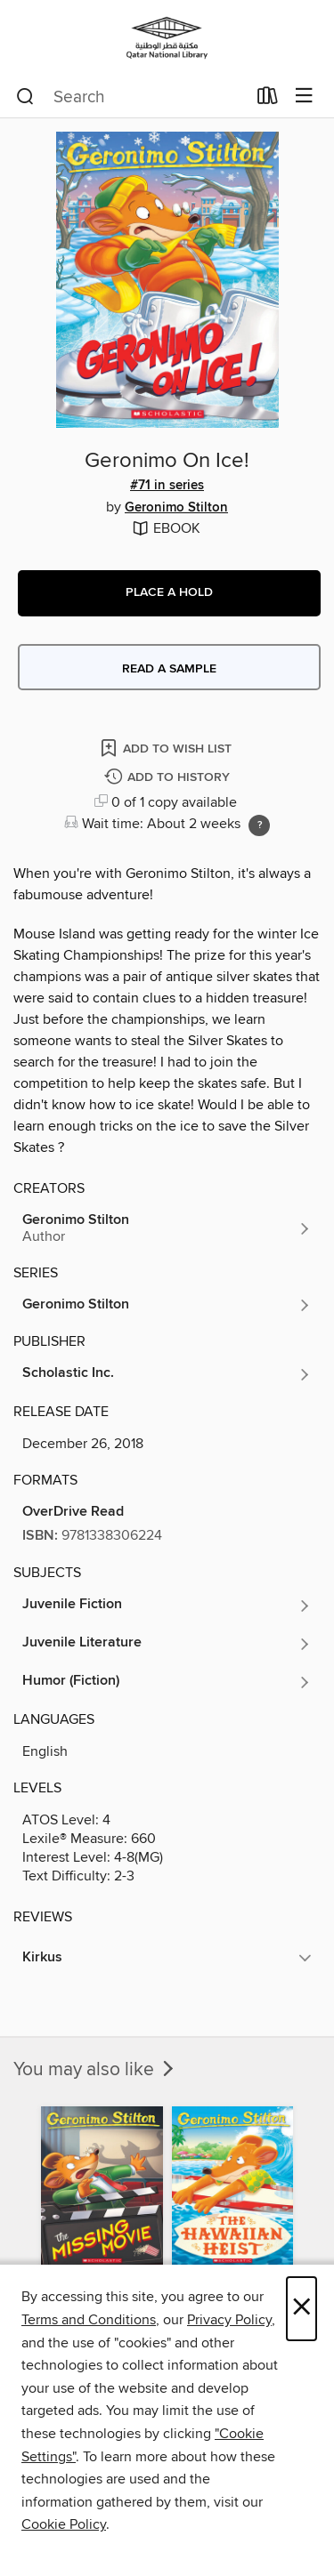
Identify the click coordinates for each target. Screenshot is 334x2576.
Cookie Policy (63, 2524)
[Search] (25, 97)
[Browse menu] (304, 97)
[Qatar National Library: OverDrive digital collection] (167, 38)
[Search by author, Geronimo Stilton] (167, 1228)
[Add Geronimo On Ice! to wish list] (167, 747)
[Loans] (267, 99)
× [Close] (301, 2308)
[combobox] (130, 97)
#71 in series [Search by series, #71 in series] (167, 486)
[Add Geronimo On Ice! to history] (169, 778)
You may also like (95, 2069)
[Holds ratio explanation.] (259, 825)
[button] (169, 593)
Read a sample (169, 669)
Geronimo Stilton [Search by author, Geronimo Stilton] (176, 508)
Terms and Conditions (88, 2320)
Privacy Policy (229, 2320)
